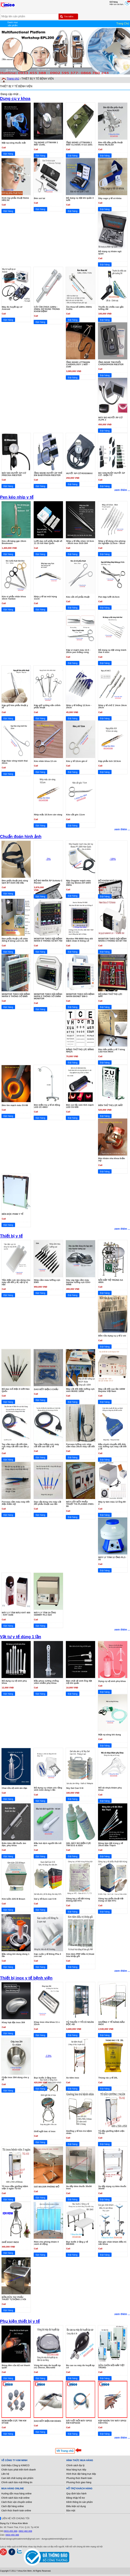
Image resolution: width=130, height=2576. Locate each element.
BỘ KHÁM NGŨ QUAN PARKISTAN (109, 881)
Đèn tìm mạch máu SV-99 (15, 1105)
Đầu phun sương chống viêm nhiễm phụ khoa (46, 1682)
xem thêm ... (122, 490)
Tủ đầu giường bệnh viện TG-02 (111, 2132)
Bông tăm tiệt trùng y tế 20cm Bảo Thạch (110, 1844)
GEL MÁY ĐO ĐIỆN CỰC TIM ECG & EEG (78, 1844)
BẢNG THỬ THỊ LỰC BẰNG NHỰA (80, 1050)
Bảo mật (70, 2510)
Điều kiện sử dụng (76, 2506)
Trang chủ (13, 78)
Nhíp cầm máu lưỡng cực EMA (47, 1281)
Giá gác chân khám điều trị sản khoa (112, 2243)
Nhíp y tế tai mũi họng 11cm (45, 597)
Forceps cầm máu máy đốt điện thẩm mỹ (15, 1503)
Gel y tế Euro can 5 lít (45, 1899)
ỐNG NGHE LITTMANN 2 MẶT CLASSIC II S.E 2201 (79, 143)
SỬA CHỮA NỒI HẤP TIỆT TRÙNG (111, 2366)
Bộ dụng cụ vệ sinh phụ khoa (14, 1682)
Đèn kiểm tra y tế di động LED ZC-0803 (47, 1106)
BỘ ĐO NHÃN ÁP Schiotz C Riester (48, 881)
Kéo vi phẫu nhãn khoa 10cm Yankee (14, 597)
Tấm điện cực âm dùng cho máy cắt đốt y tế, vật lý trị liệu (16, 1282)
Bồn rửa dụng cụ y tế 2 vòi (112, 1336)
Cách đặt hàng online (12, 2506)
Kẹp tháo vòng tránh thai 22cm (15, 762)
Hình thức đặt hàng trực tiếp (81, 2473)
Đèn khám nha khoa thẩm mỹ (111, 1159)
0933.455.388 (10, 2531)
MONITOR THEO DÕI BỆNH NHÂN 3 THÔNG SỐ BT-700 (112, 940)
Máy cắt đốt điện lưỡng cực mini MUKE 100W (80, 1390)
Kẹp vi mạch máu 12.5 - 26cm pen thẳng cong (78, 651)
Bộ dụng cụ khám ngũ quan (110, 252)
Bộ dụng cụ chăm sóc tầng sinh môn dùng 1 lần (48, 1789)
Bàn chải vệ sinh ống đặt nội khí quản (79, 1682)
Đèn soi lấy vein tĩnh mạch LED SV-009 (80, 1106)
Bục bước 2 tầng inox (45, 2078)
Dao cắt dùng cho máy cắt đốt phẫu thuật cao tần (47, 1503)
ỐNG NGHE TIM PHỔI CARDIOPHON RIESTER (111, 363)
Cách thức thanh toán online (16, 2510)
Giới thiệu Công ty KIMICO (15, 2465)
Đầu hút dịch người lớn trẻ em (47, 1844)
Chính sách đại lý (75, 2465)
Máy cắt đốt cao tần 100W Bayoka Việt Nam (111, 1390)
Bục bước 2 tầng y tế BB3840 (77, 2243)
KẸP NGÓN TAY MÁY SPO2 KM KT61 (112, 2422)
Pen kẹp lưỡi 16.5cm (109, 597)
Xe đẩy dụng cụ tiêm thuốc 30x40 (112, 2187)
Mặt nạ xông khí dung (109, 1735)
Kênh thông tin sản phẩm (79, 2502)
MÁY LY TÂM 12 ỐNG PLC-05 (112, 1558)
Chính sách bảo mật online (15, 2497)
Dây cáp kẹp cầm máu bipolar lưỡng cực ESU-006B (78, 1282)
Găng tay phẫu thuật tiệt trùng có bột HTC (110, 1899)
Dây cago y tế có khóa (109, 198)
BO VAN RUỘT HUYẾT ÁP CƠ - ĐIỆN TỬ (111, 474)
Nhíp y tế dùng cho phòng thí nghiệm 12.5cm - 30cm (111, 542)
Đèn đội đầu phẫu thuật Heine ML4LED (110, 143)
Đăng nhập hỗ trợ (75, 2497)
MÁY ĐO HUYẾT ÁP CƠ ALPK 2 (110, 418)
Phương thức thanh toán (79, 2478)
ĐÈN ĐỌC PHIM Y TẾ (12, 1214)
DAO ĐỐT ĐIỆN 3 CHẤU (46, 1389)
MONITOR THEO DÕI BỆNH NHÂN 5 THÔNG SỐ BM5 (16, 995)
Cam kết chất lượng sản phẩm (17, 2478)
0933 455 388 (12, 2535)
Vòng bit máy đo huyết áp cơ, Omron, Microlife (47, 2366)
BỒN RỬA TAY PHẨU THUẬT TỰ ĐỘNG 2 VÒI (14, 2298)
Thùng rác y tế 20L (108, 2078)
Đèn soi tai (39, 198)
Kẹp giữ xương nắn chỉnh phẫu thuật (47, 706)
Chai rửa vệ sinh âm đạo (14, 1788)
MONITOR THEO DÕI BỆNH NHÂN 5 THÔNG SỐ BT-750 (48, 940)
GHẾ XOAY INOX (10, 2242)
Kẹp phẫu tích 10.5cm (109, 761)
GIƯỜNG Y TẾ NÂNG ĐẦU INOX (111, 2023)
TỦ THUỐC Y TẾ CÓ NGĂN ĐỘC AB (80, 2023)
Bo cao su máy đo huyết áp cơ (80, 2366)
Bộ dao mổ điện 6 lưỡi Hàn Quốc (15, 1390)
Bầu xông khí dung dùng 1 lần (15, 1955)
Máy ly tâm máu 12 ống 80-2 (112, 1503)
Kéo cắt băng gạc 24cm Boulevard (14, 542)
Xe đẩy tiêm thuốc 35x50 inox (79, 2187)
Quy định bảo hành (76, 2493)
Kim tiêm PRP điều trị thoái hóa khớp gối (80, 1955)
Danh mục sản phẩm (12, 24)
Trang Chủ (122, 23)
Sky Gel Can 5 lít (74, 1788)
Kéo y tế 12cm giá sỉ (76, 761)
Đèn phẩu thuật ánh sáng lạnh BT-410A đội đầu (15, 881)
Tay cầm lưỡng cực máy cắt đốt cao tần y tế (46, 1445)
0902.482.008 (25, 2531)
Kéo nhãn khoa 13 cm (45, 761)
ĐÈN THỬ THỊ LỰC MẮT (110, 1105)
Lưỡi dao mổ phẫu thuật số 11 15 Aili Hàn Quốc (48, 542)
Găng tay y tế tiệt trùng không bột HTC (78, 1899)
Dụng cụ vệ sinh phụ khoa (112, 1681)
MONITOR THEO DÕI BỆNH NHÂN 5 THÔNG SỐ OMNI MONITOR (48, 996)
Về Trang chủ (65, 2450)
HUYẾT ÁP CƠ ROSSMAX (79, 473)
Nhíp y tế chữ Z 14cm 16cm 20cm (112, 706)
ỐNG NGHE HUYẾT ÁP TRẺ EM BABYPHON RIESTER (48, 474)
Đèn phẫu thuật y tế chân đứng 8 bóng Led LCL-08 (15, 940)
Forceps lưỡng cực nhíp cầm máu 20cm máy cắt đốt (80, 1445)
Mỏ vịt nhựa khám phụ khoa (110, 1789)
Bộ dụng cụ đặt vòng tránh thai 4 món (112, 651)
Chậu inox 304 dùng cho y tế (15, 2078)
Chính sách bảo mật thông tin (16, 2482)
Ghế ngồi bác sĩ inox (45, 2131)
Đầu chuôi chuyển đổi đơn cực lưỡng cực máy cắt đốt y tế (112, 1446)
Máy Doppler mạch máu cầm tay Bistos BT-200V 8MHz (78, 882)
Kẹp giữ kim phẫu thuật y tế (15, 706)
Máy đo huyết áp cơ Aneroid (12, 308)
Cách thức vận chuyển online (16, 2502)
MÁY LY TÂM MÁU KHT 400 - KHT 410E (16, 1614)
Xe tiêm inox (72, 2078)
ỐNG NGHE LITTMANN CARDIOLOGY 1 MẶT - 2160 (78, 364)
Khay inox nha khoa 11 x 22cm (47, 2023)
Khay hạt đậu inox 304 (13, 2022)
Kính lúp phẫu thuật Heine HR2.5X (15, 199)
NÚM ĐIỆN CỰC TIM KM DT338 (14, 2422)
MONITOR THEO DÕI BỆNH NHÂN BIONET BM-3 (80, 995)
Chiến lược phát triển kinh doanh (18, 2469)
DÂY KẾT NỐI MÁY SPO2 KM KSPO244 (79, 2422)
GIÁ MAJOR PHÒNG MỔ (46, 2187)
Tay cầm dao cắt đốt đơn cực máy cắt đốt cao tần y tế (15, 1446)
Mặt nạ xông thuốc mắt (14, 143)
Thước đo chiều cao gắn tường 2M (111, 308)
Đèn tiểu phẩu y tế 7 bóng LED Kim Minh (111, 1050)
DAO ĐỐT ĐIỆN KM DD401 (47, 2421)
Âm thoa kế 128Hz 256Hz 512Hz (79, 308)
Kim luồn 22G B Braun (13, 1899)
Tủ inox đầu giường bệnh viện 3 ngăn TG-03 (15, 2187)
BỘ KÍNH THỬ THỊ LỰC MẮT (110, 995)
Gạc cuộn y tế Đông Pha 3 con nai (47, 1955)
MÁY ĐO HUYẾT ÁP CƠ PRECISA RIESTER (14, 474)
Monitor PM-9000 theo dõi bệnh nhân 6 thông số (79, 940)
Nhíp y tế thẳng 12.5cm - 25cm (78, 706)
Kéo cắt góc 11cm (75, 814)
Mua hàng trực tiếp (76, 2469)
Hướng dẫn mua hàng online (16, 2493)
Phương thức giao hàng (78, 2482)
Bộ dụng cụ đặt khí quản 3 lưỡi (80, 199)
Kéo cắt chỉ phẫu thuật (78, 597)
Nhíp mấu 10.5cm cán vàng (48, 814)
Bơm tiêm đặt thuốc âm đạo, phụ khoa (14, 1844)
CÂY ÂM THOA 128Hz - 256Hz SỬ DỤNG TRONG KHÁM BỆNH (47, 309)
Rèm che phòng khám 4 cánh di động (46, 2243)
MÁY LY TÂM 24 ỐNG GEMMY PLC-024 (45, 1614)
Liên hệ (5, 2473)
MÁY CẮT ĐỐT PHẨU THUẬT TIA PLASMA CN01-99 (80, 1504)
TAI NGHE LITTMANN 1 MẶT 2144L (46, 143)
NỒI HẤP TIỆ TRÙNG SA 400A (110, 1281)
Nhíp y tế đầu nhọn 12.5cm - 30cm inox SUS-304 (80, 542)
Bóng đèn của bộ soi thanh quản (16, 2366)
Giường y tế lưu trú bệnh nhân (79, 2132)
